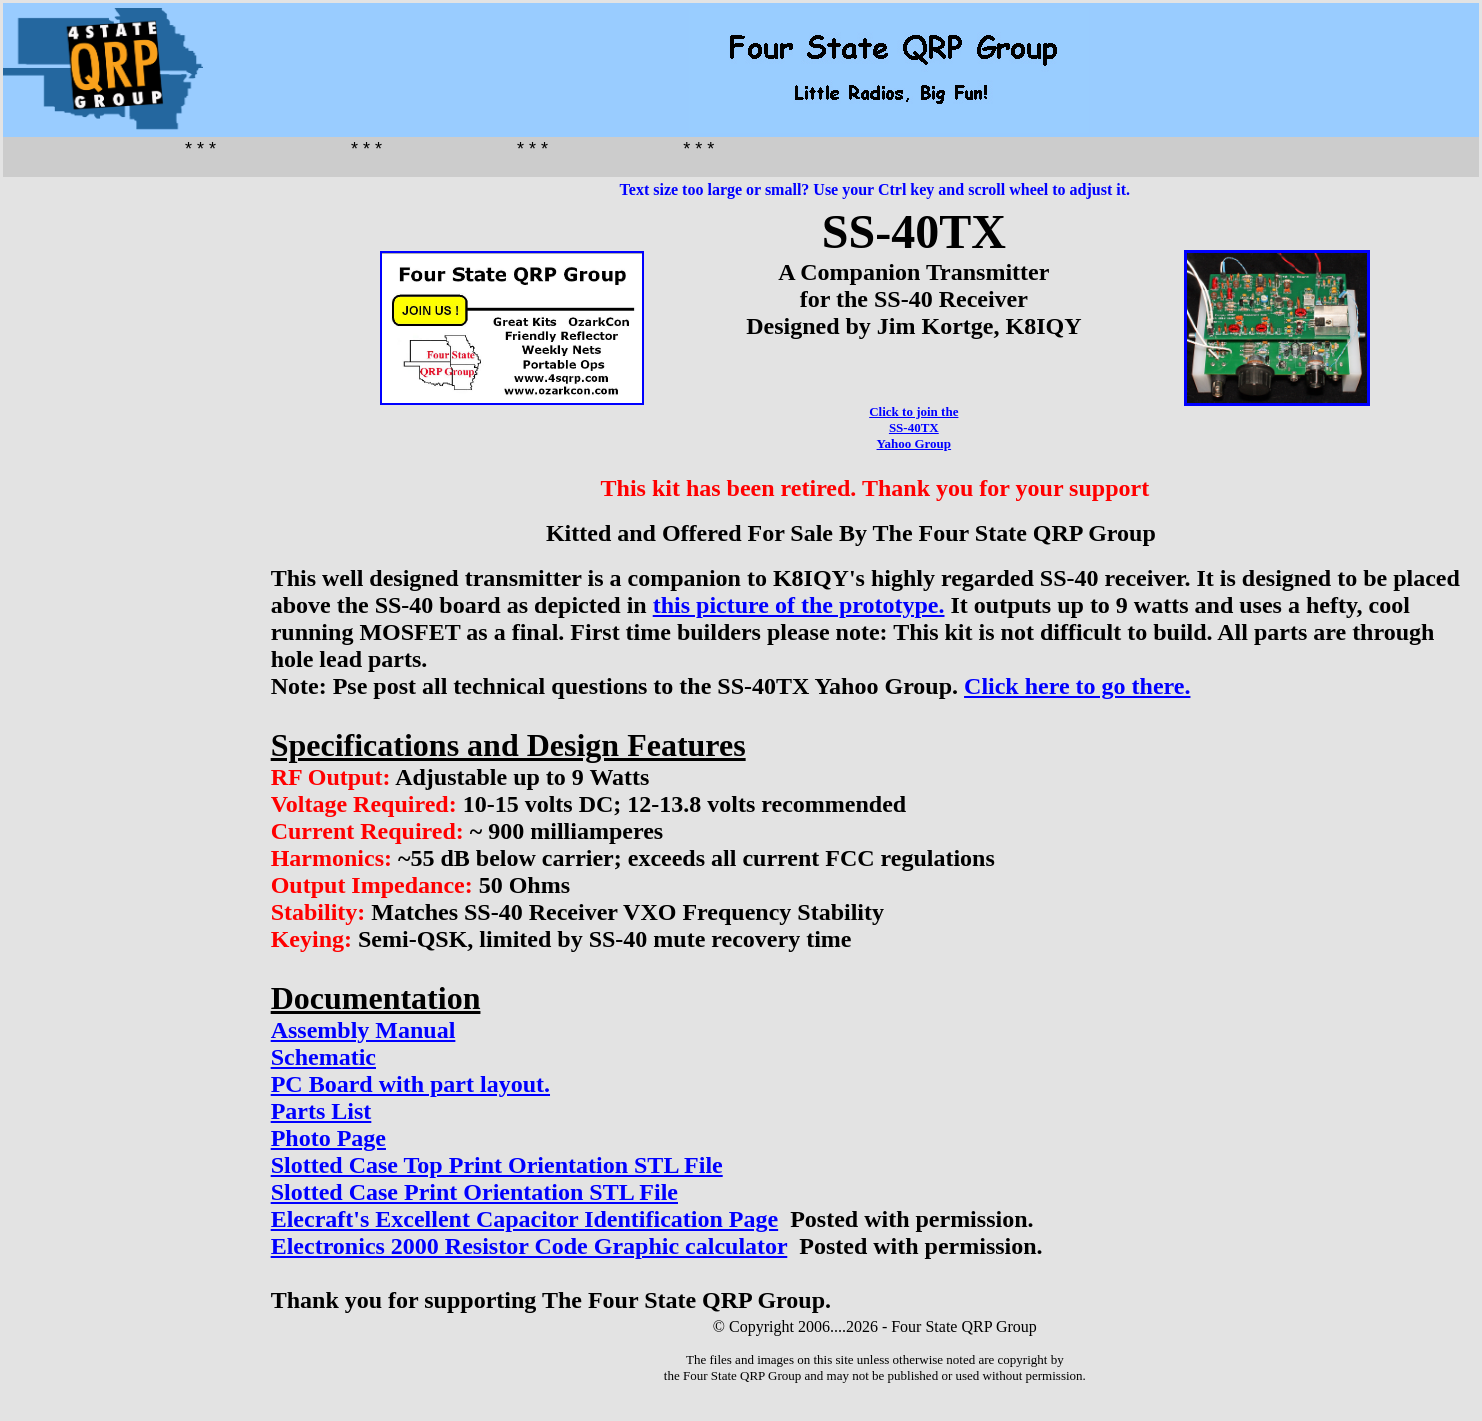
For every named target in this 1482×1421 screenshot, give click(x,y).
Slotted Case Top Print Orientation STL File (497, 1165)
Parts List (321, 1111)
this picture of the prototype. (799, 605)
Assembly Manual (363, 1030)
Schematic (323, 1057)
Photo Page (328, 1138)
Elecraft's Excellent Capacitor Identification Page (524, 1219)
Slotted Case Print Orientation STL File (474, 1192)
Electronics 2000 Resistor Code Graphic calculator (529, 1246)
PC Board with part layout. (410, 1084)
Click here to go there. (1077, 686)
